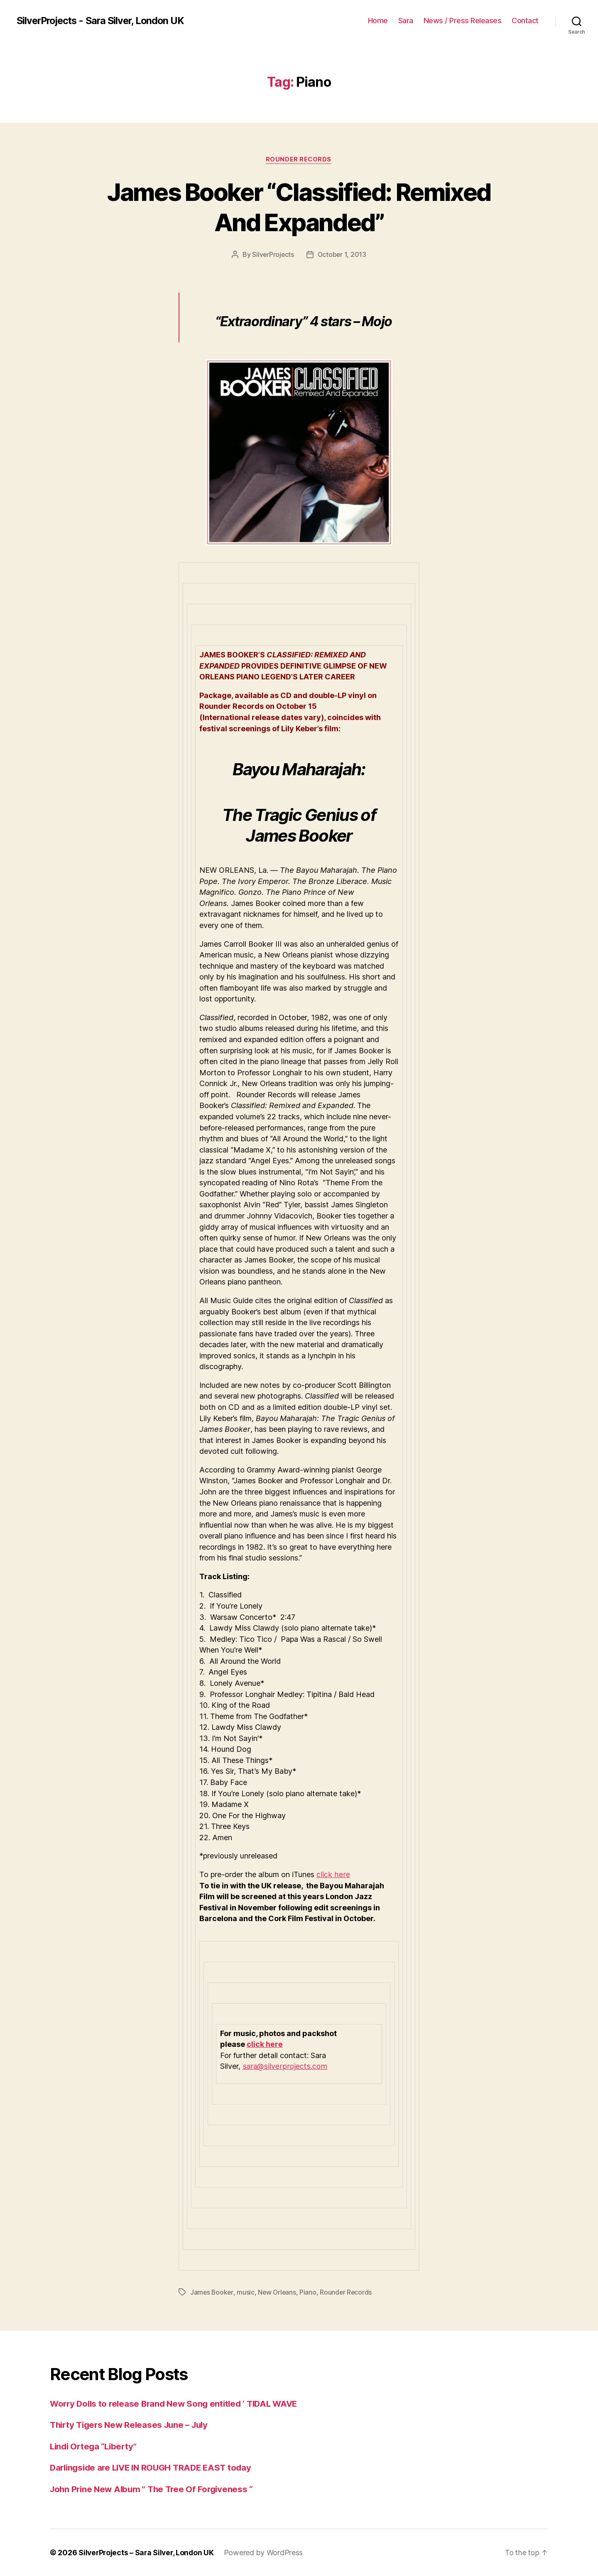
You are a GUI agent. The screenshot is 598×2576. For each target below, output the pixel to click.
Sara (405, 20)
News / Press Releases (463, 20)
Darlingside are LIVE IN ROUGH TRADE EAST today (155, 2467)
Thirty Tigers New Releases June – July (133, 2425)
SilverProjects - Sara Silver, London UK (103, 21)
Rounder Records (299, 160)
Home (378, 20)
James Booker (212, 2292)
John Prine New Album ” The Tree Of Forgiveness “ (155, 2489)
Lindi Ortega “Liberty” (95, 2446)
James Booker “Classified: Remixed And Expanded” (299, 207)
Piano (310, 2292)
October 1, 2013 (342, 255)
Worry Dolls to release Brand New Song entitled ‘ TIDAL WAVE (178, 2403)
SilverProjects (273, 255)
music (246, 2292)
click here (332, 1874)
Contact (525, 20)
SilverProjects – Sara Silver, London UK (147, 2552)
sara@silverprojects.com (284, 2066)
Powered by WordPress (266, 2552)
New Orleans (278, 2292)
